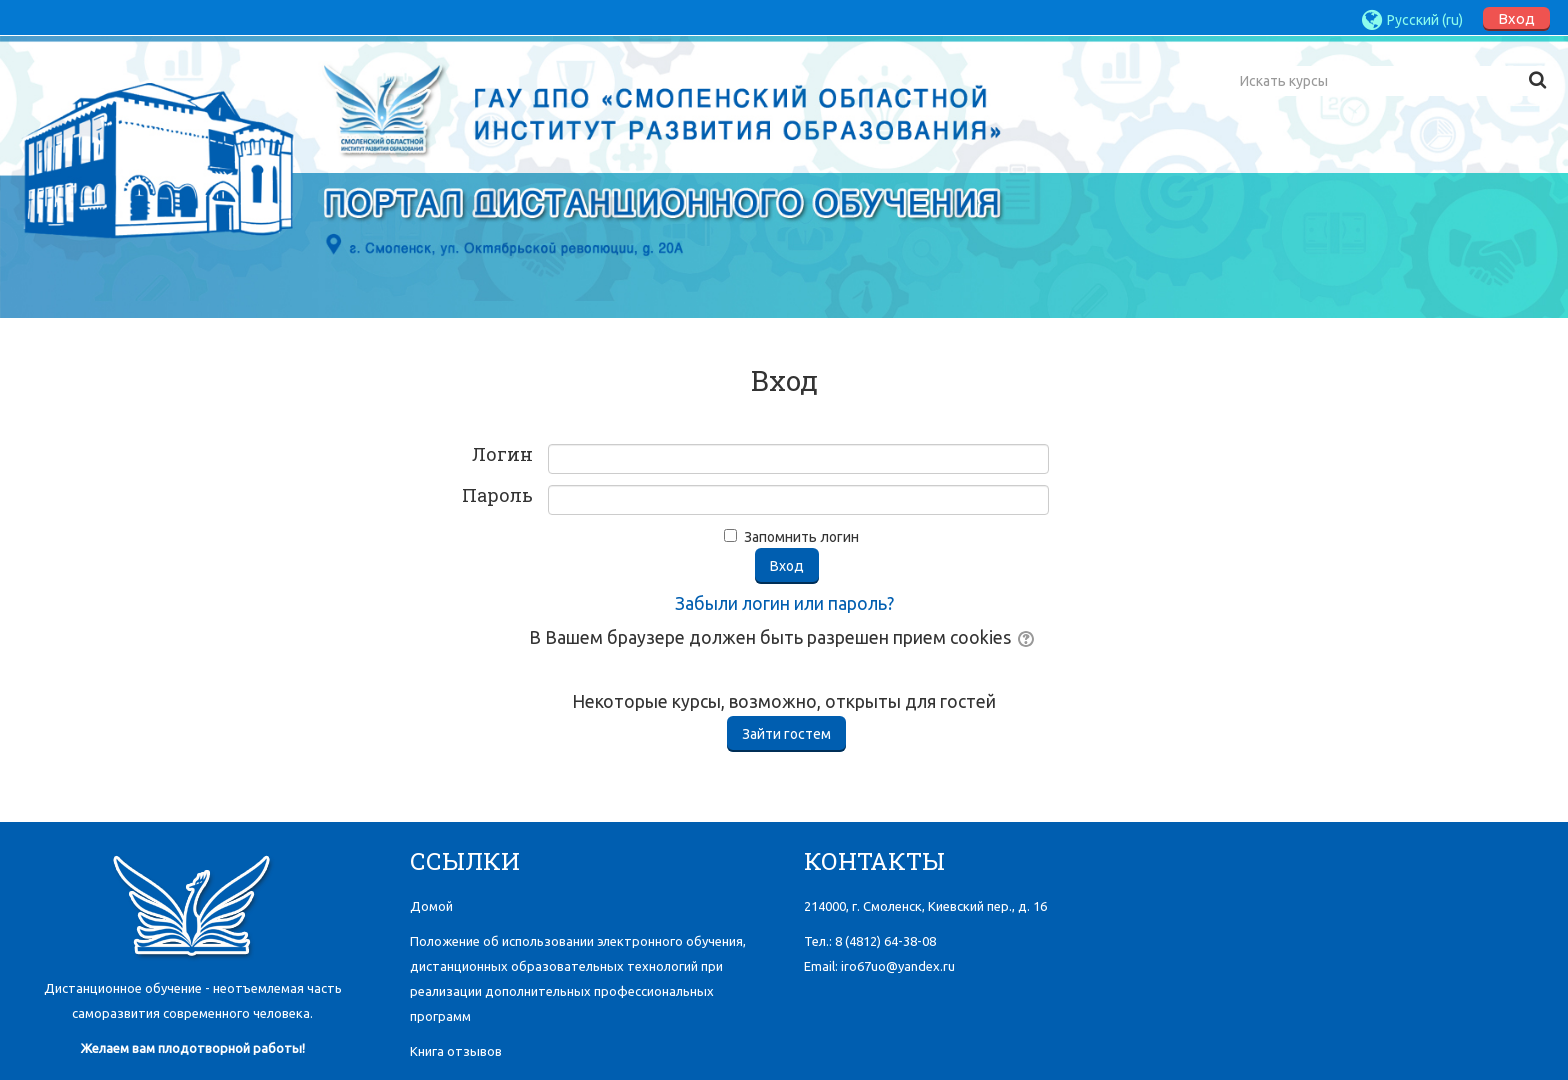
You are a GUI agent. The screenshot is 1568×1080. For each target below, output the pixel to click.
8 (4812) (885, 941)
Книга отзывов (456, 1051)
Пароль (497, 496)
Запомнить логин (801, 537)
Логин (502, 455)
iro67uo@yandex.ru (898, 966)
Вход (1516, 18)
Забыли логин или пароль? (784, 603)
